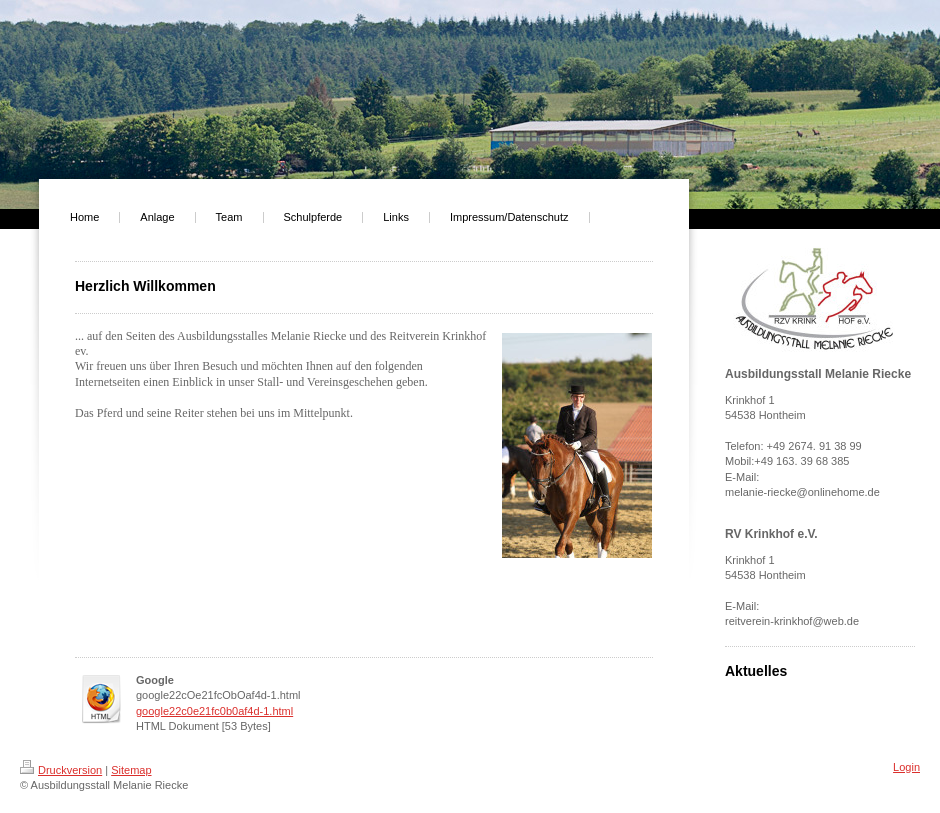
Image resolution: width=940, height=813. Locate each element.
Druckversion (61, 770)
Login (906, 767)
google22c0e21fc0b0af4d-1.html (214, 711)
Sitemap (131, 770)
